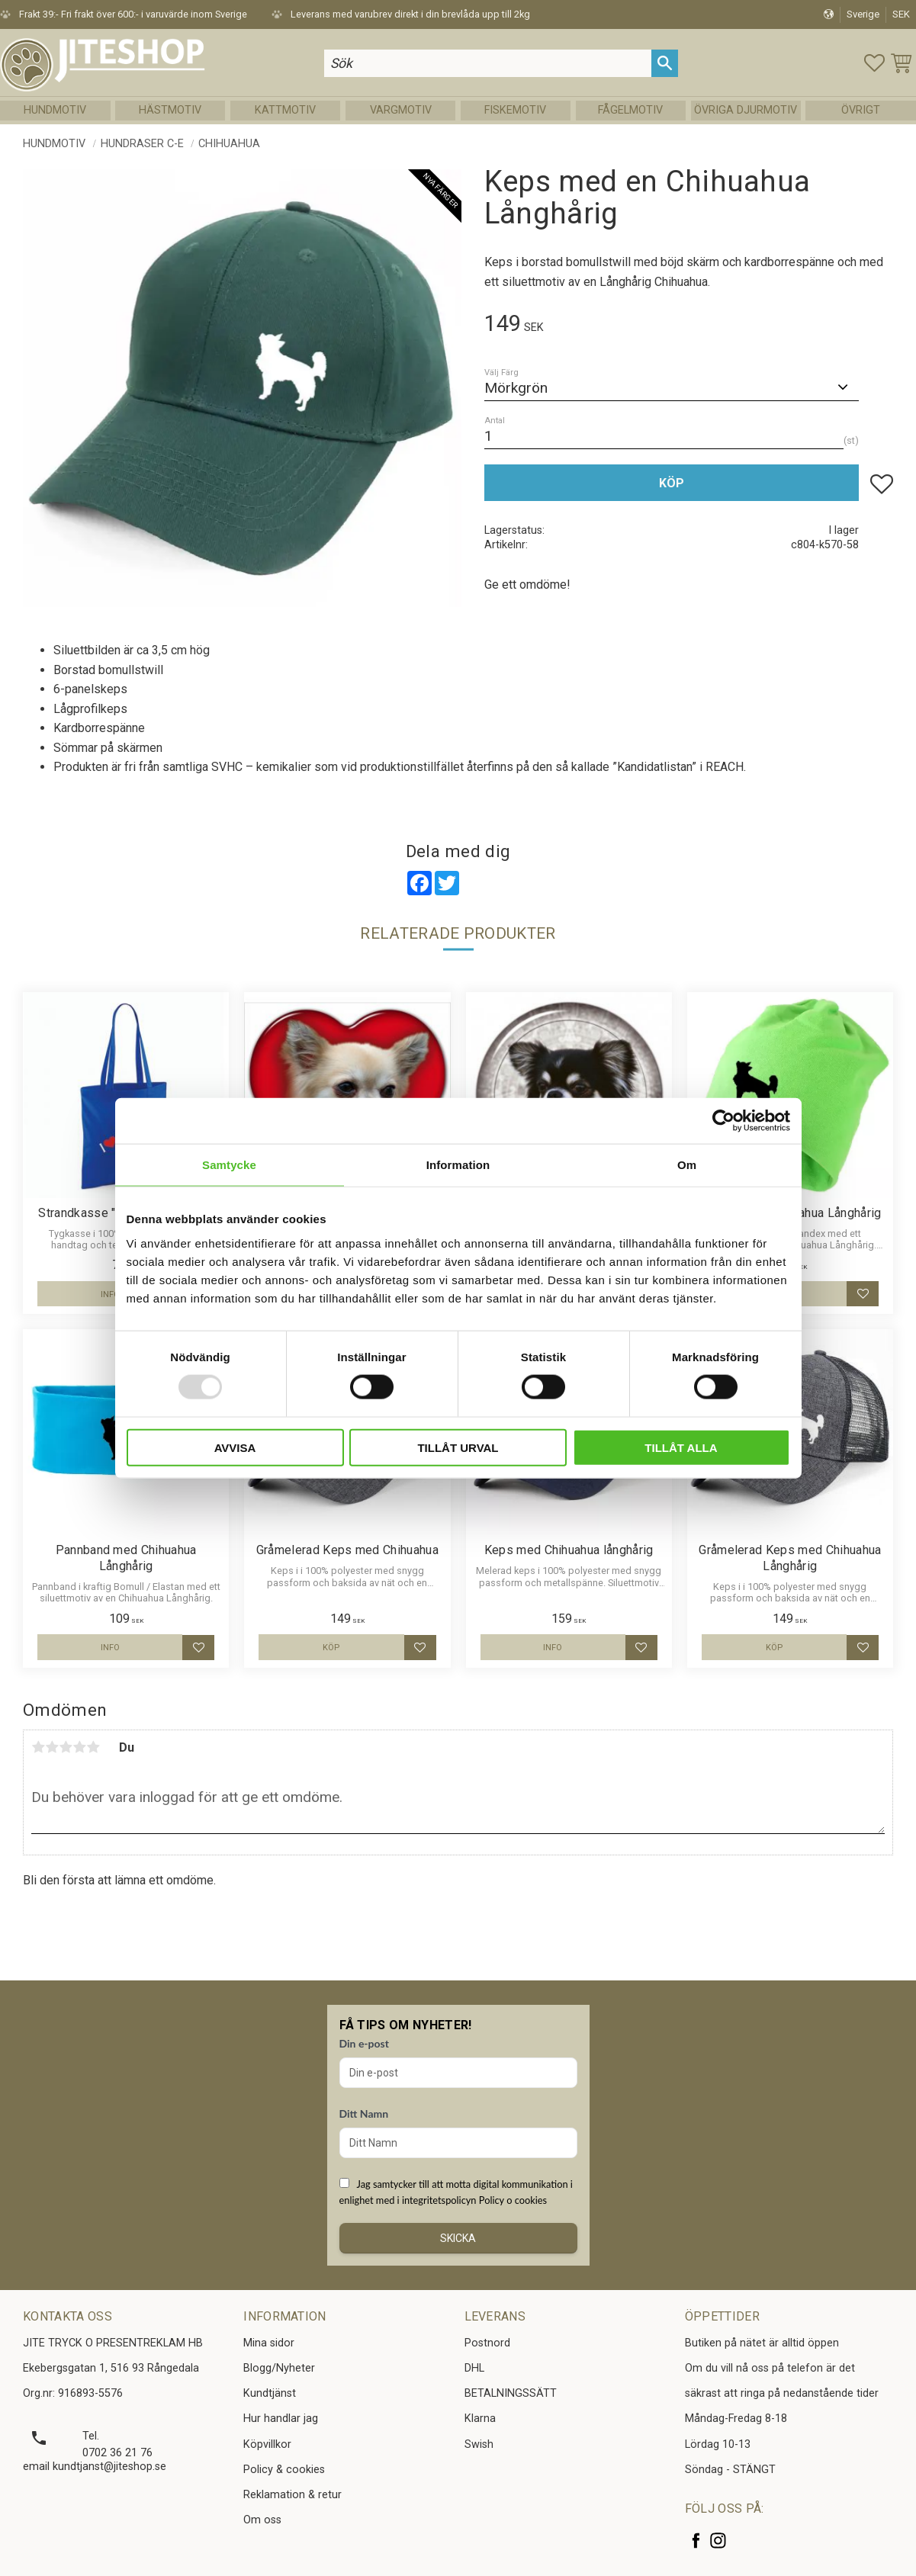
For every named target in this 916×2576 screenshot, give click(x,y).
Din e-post (364, 2043)
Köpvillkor (267, 2444)
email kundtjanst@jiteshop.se (94, 2466)
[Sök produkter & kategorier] (487, 63)
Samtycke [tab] (229, 1164)
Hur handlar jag (280, 2418)
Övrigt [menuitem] (860, 110)
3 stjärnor (65, 1747)
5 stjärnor (93, 1747)
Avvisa (235, 1447)
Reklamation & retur (292, 2494)
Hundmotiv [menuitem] (55, 110)
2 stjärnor (52, 1747)
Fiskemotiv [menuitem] (515, 110)
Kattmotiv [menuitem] (285, 110)
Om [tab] (686, 1164)
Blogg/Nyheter (279, 2368)
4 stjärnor (79, 1747)
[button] (874, 63)
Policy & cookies (284, 2469)
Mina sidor (268, 2343)
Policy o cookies (513, 2200)
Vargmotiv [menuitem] (401, 110)
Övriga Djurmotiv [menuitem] (745, 110)
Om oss (262, 2519)
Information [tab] (458, 1164)
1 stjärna (38, 1747)
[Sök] (664, 63)
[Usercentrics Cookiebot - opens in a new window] (723, 1121)
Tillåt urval (457, 1447)
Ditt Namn (364, 2113)
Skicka (458, 2238)
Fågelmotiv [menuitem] (630, 110)
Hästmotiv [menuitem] (170, 110)
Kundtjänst (269, 2393)
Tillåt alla (680, 1447)
